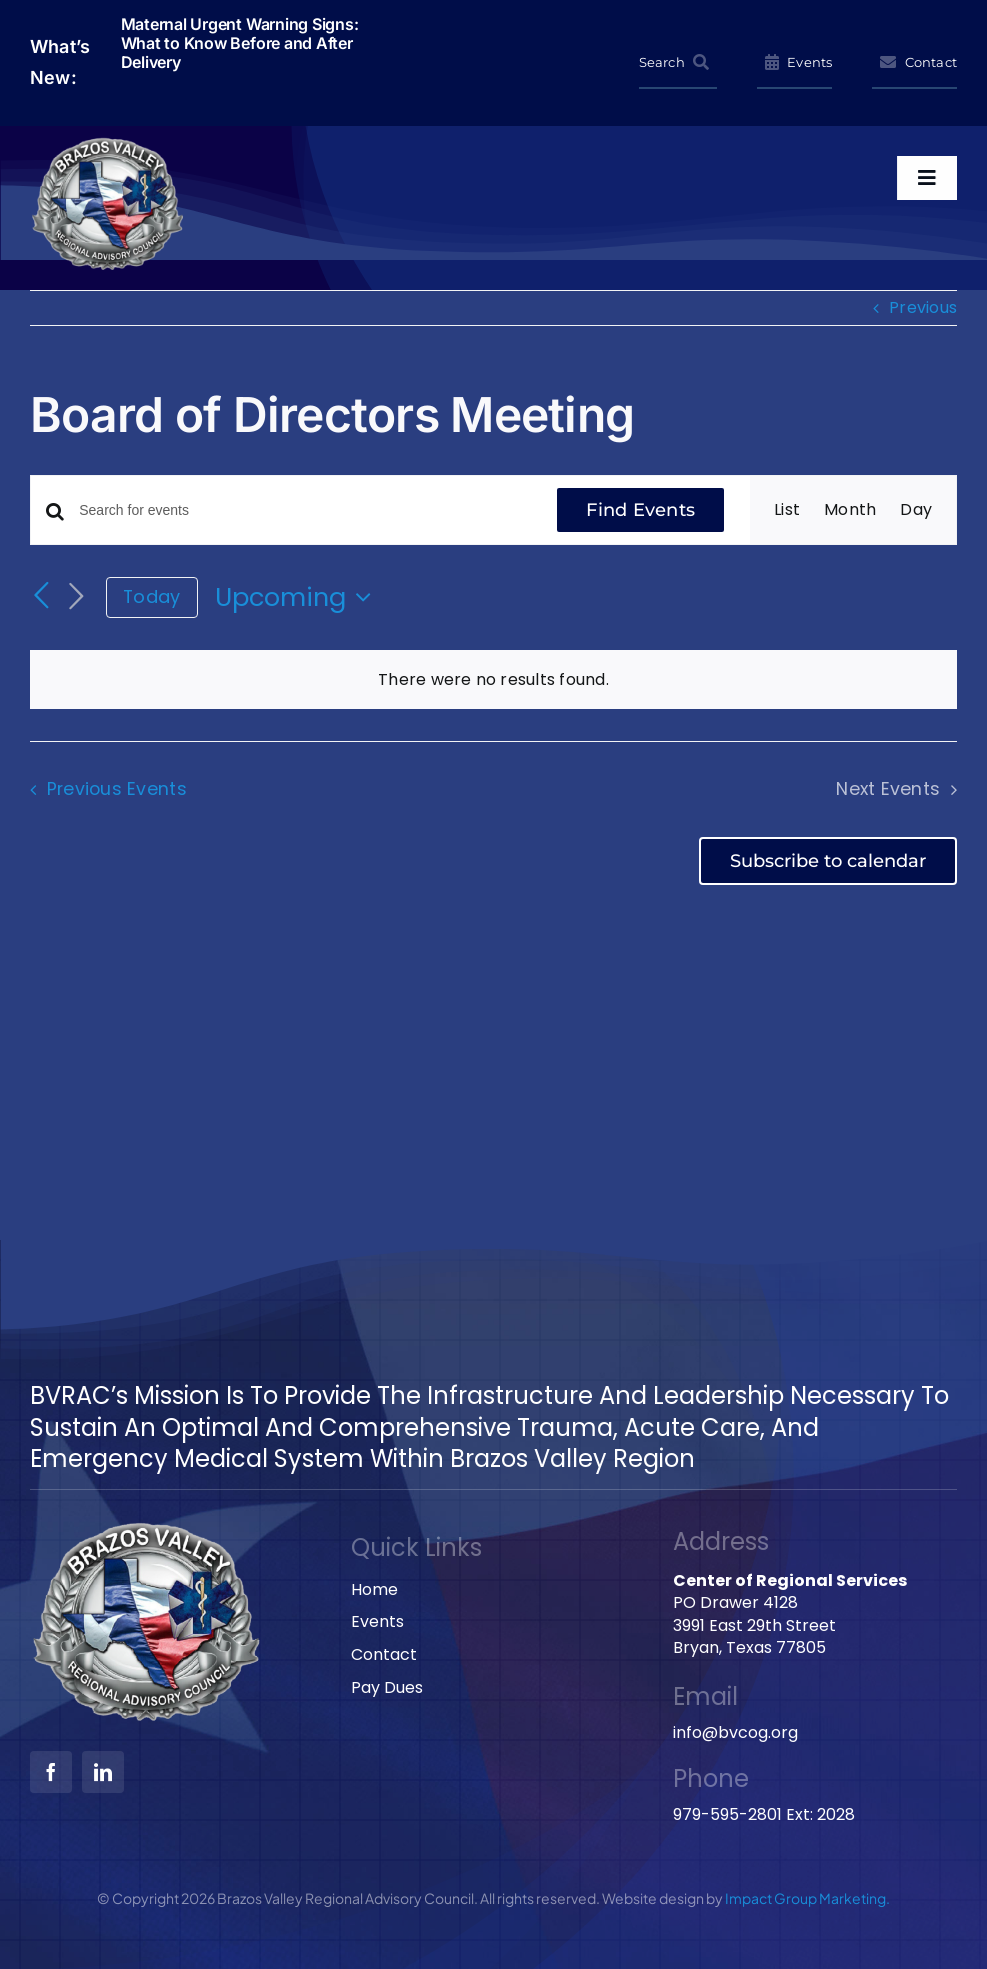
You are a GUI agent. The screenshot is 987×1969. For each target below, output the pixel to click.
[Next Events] (76, 597)
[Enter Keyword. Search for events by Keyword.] (305, 510)
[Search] (678, 63)
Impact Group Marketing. (807, 1898)
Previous (923, 307)
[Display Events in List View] (787, 510)
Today (151, 596)
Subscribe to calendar (828, 861)
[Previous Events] (42, 596)
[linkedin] (103, 1772)
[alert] (493, 680)
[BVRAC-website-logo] (108, 142)
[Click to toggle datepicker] (298, 597)
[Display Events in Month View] (850, 510)
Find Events (640, 510)
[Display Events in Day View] (916, 510)
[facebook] (51, 1772)
